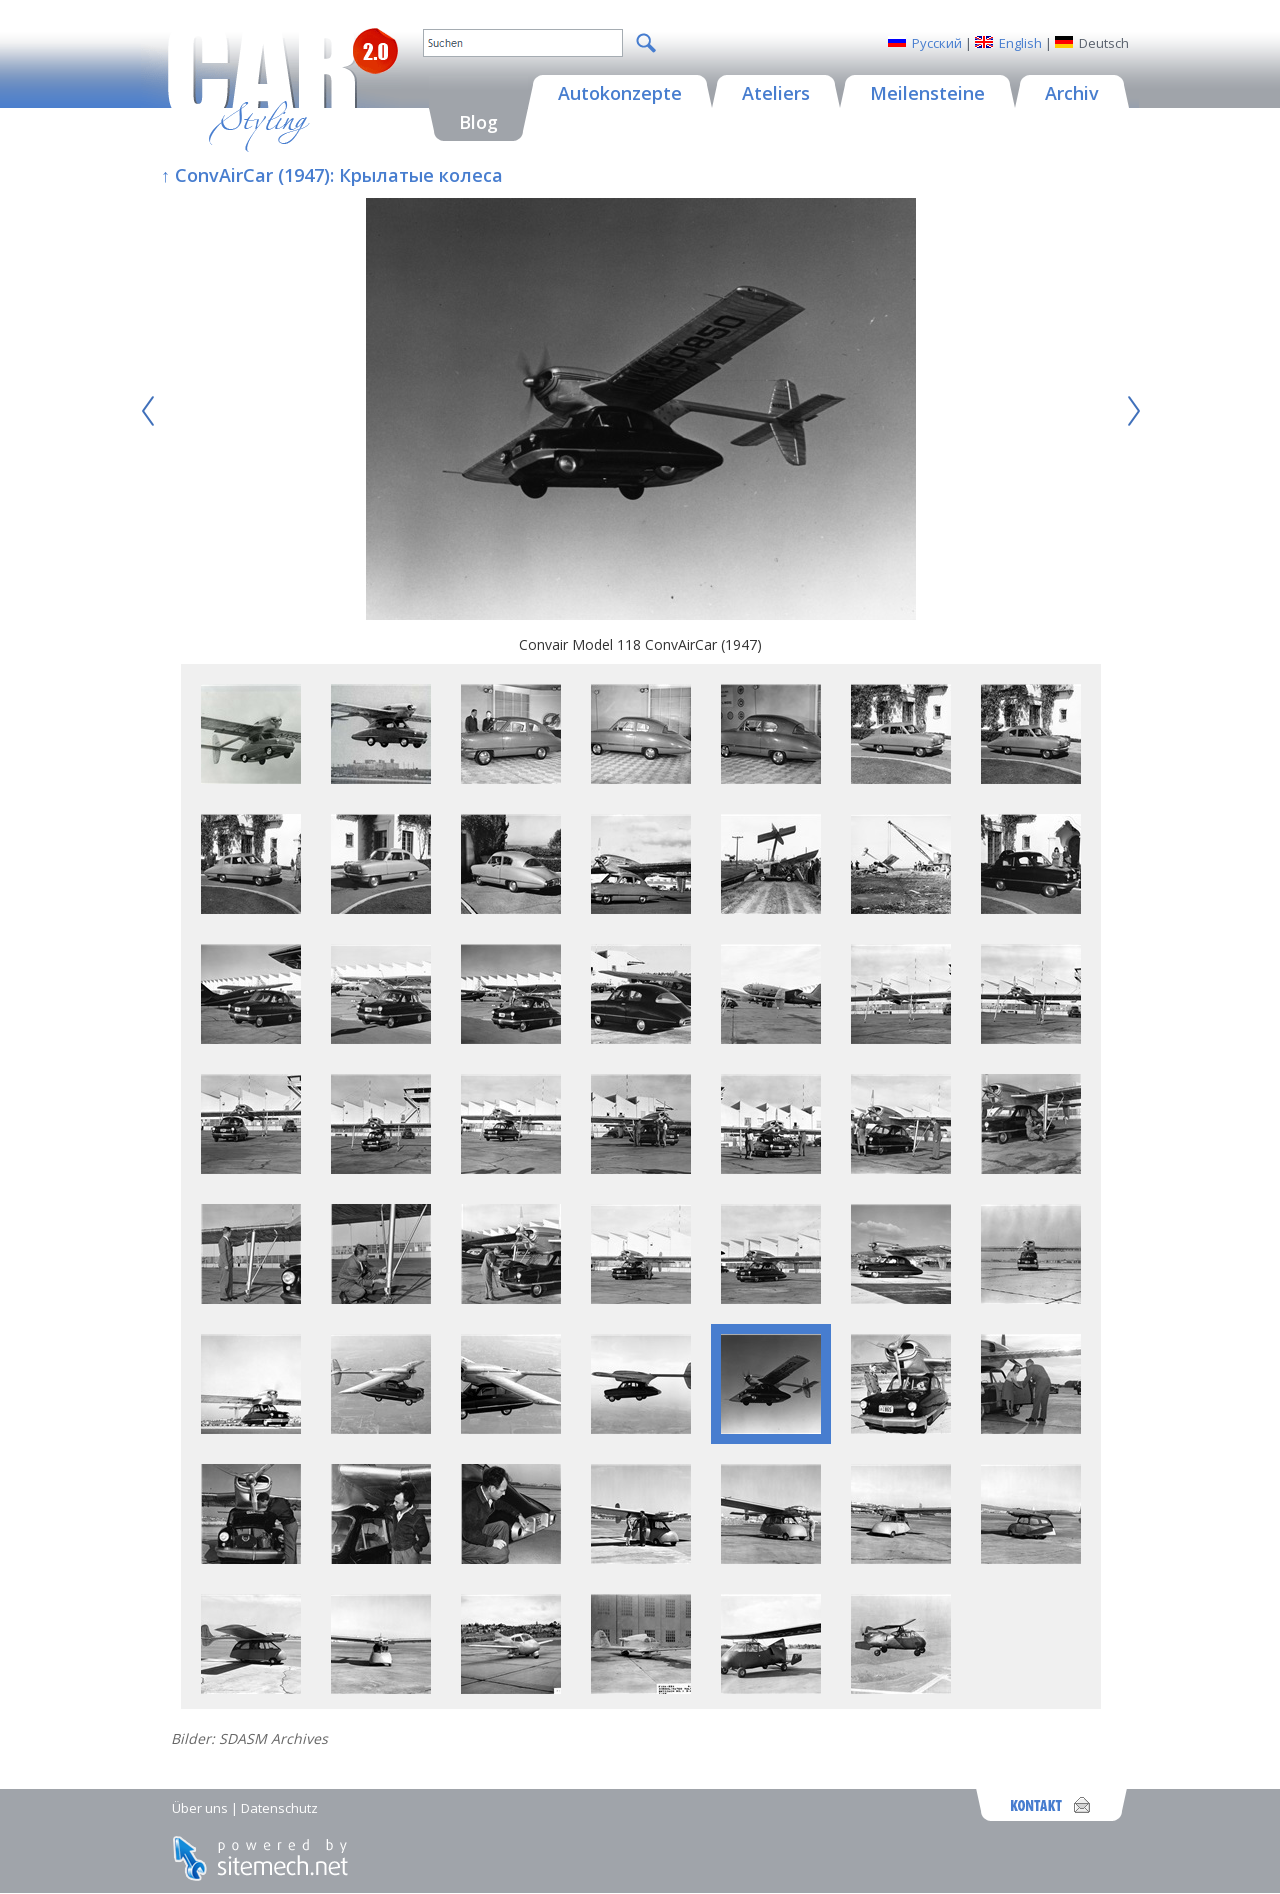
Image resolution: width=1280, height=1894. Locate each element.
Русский (937, 43)
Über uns (200, 1808)
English (1020, 43)
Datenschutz (279, 1808)
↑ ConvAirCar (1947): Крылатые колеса (332, 175)
